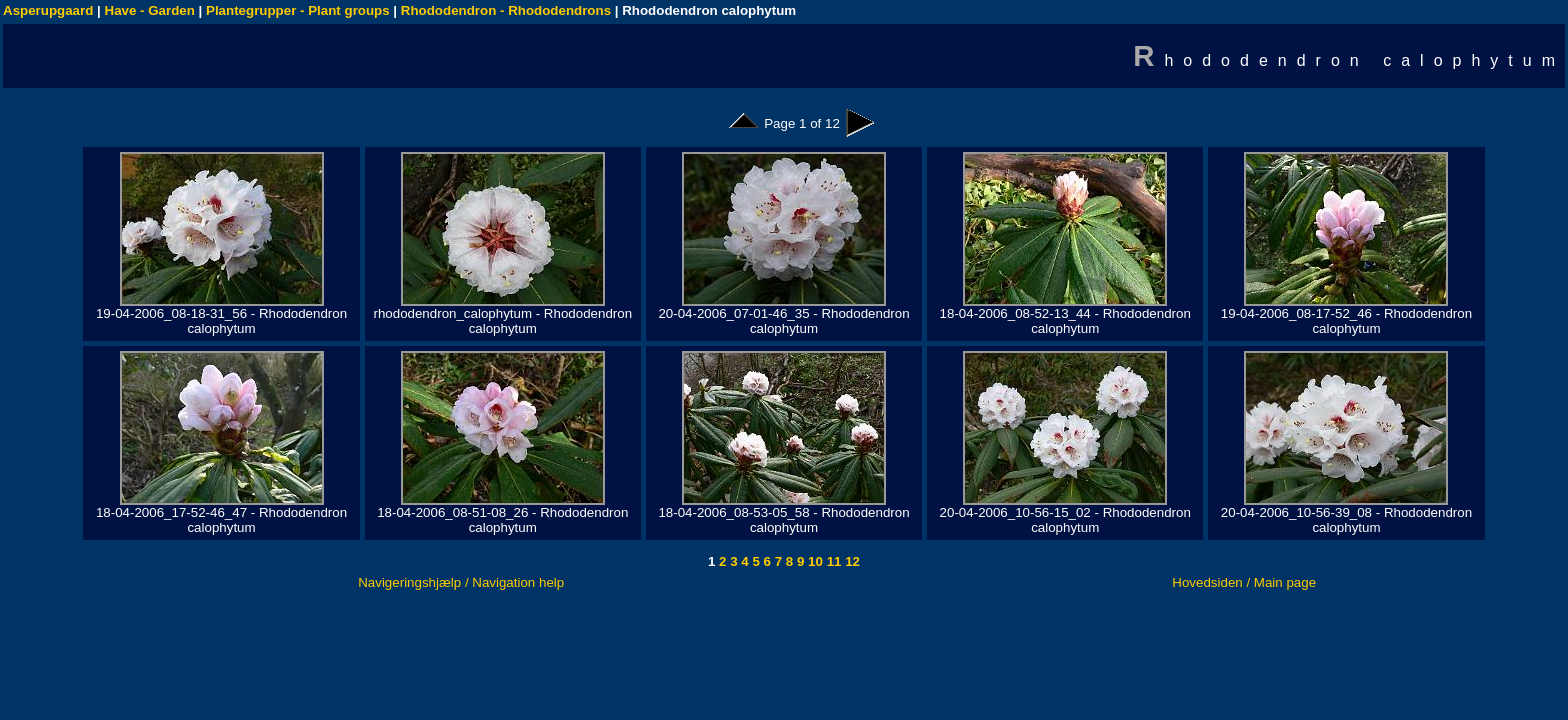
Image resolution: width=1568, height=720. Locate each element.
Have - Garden (150, 10)
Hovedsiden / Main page (1244, 582)
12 (850, 561)
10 (813, 561)
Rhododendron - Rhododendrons (506, 10)
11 (832, 561)
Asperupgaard (48, 10)
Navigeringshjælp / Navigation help (461, 582)
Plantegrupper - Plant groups (298, 10)
